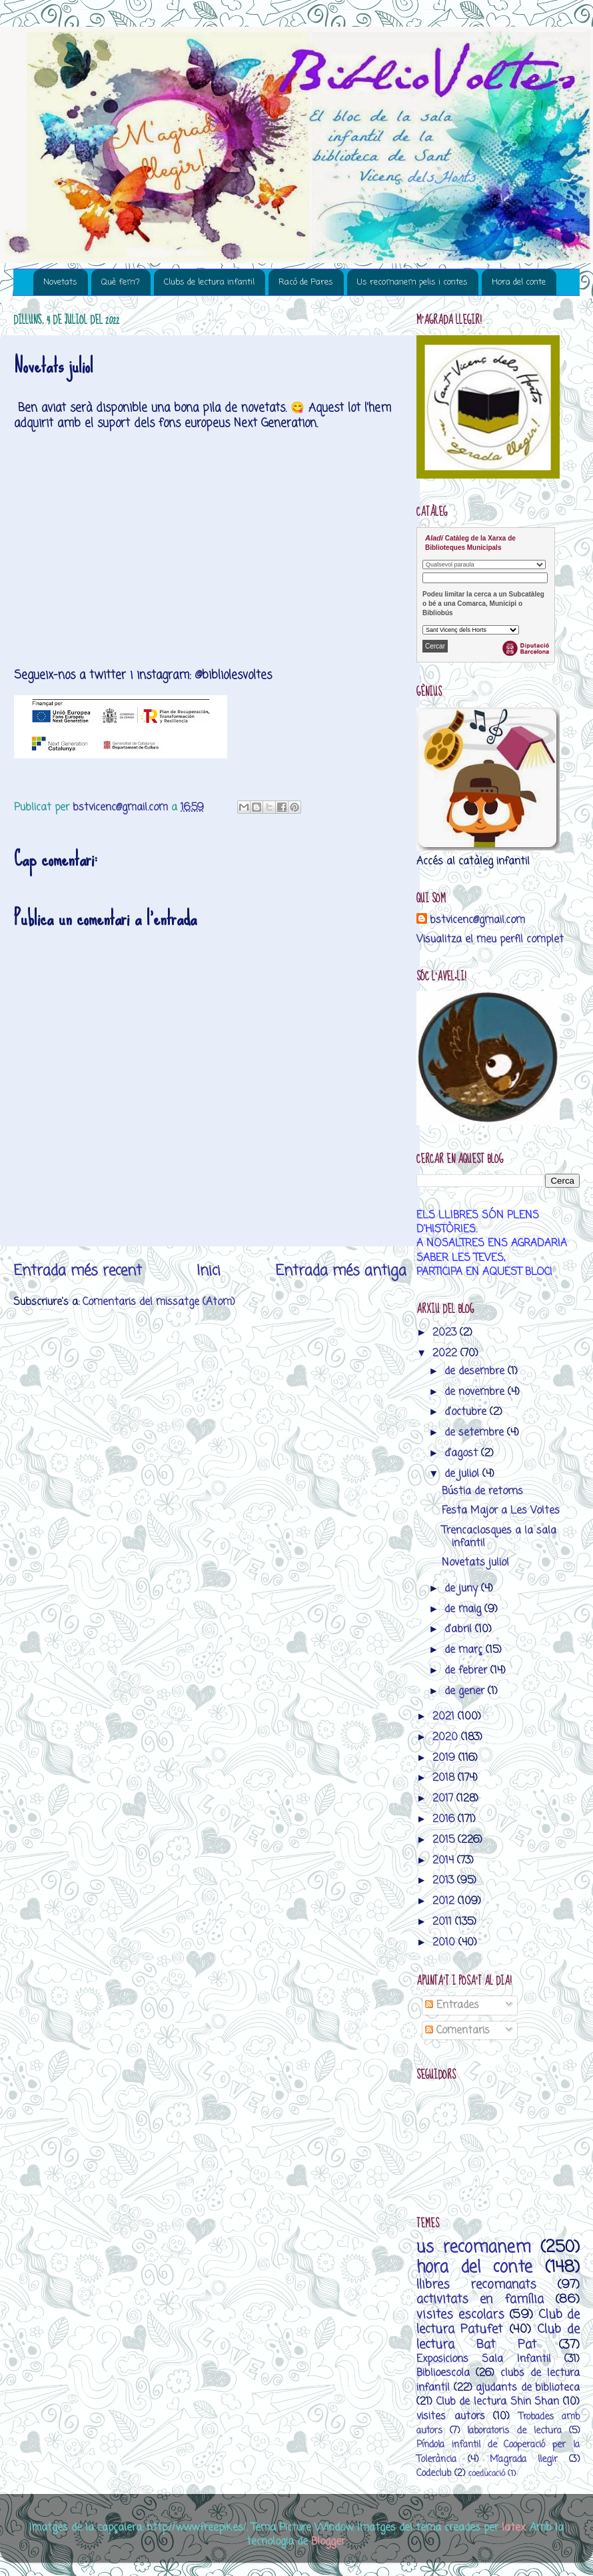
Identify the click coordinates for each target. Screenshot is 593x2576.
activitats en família (480, 2299)
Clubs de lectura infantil (209, 282)
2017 (444, 1798)
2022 (446, 1353)
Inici (209, 1271)
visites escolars (460, 2314)
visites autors (450, 2416)
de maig (464, 1609)
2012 (445, 1901)
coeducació (486, 2473)
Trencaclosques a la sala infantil (499, 1536)
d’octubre (467, 1412)
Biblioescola (443, 2373)
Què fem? (120, 282)
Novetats (60, 282)
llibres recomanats (476, 2284)
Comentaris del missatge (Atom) (159, 1302)
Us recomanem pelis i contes (412, 282)
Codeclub (433, 2474)
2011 (443, 1922)
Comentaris (457, 2030)
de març (465, 1650)
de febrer (467, 1670)
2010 (445, 1942)
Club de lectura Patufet (498, 2322)
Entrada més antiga (340, 1271)
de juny (462, 1588)
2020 (446, 1737)
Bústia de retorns (482, 1491)
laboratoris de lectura (514, 2431)
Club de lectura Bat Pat (498, 2336)
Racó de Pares (306, 282)
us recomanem (473, 2247)
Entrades (452, 2005)
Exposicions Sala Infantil (483, 2359)
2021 (445, 1716)
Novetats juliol (475, 1562)
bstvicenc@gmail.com (477, 920)
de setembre (475, 1432)
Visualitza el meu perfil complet (490, 939)
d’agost (462, 1453)
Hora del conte (519, 282)
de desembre (476, 1371)
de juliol (463, 1474)
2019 (445, 1758)
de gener (466, 1691)
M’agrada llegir (524, 2460)
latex (513, 2527)
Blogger (328, 2541)
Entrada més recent (77, 1271)
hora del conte (474, 2267)
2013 (444, 1880)
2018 (445, 1778)
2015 (445, 1840)
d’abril (459, 1629)
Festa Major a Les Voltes (501, 1510)
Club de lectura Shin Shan (498, 2401)
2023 (446, 1332)
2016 (445, 1819)
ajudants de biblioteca (528, 2387)
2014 (444, 1860)
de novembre (476, 1392)
